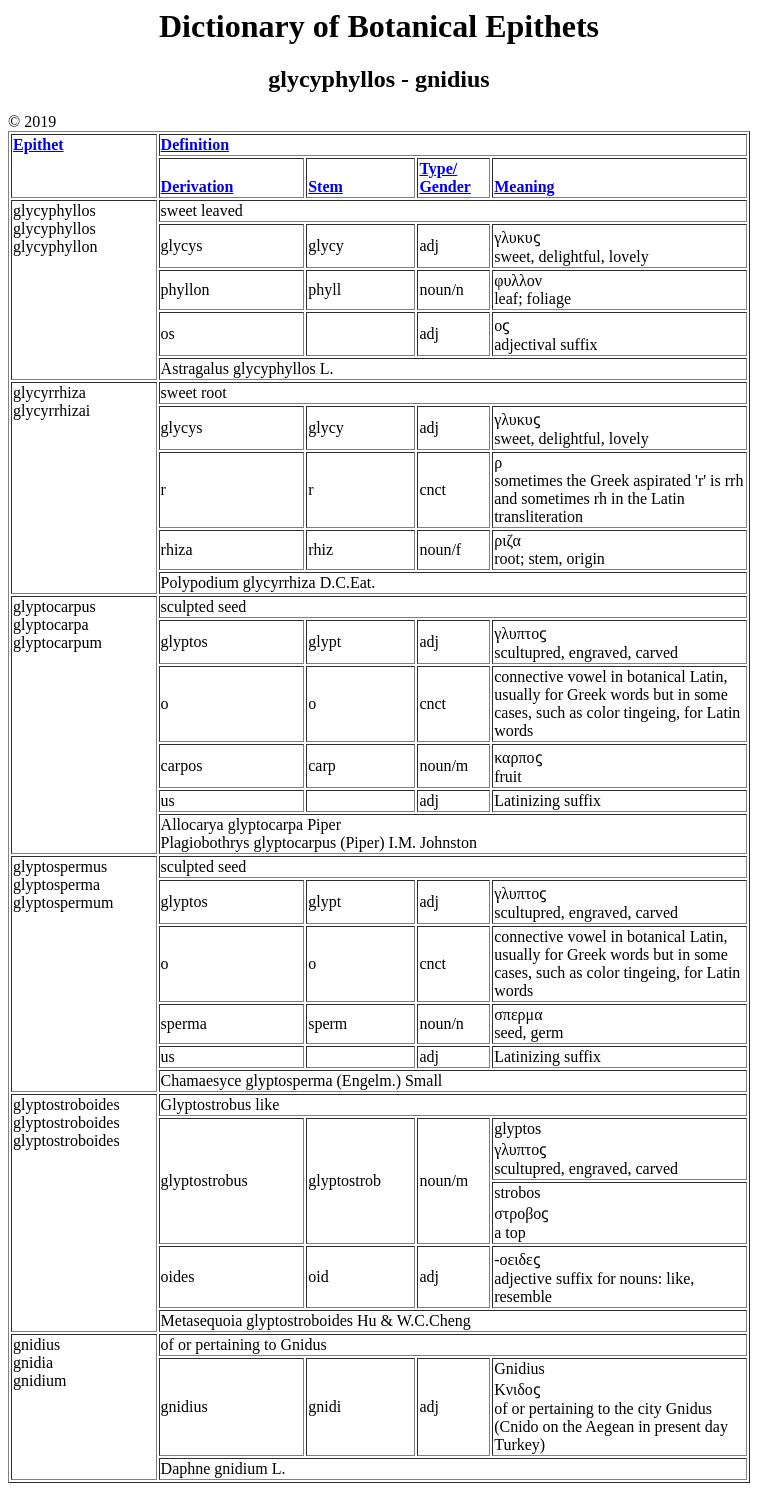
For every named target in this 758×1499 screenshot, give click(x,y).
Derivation (197, 186)
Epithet (38, 144)
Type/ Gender (445, 177)
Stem (325, 186)
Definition (195, 144)
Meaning (524, 186)
